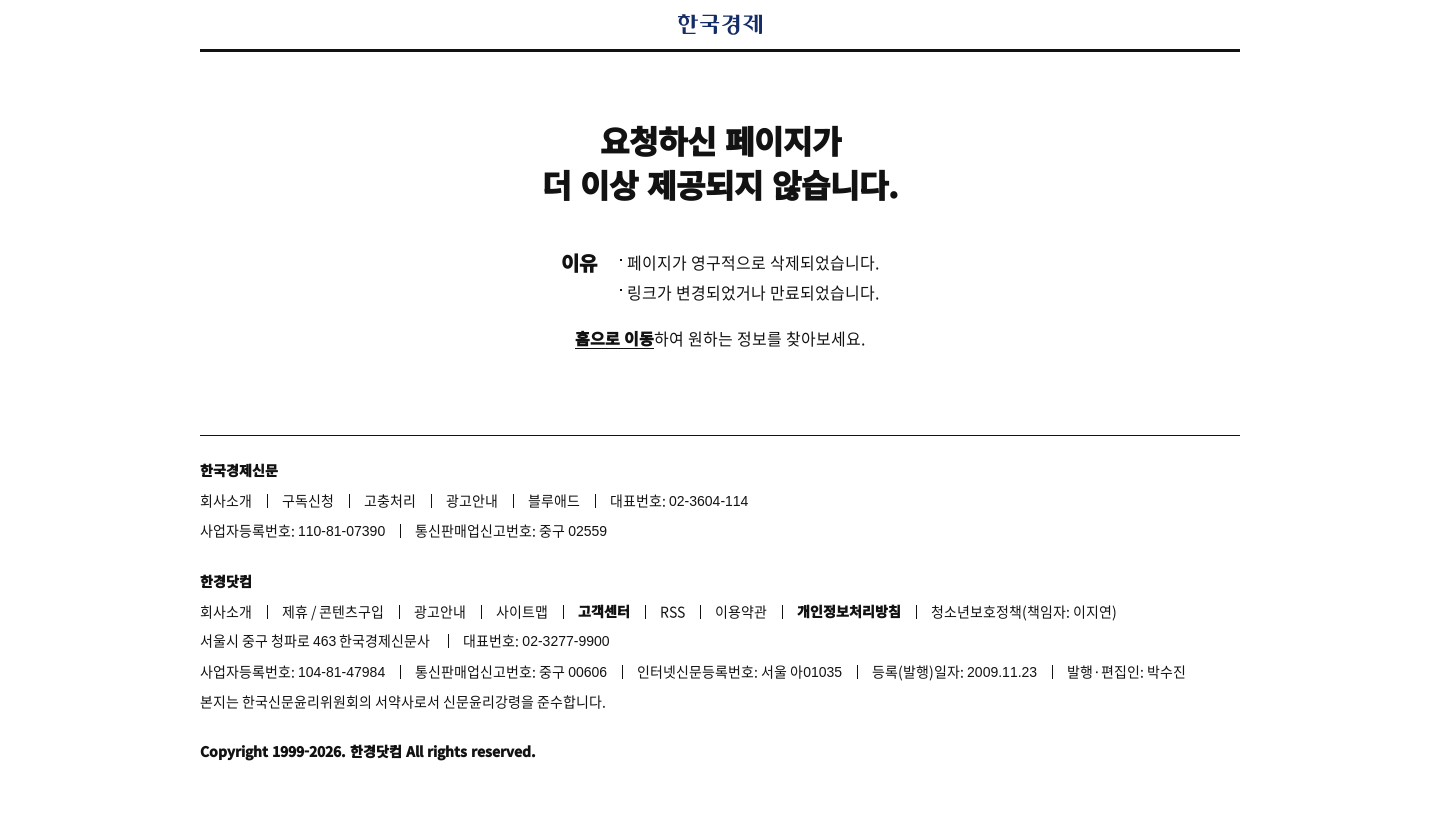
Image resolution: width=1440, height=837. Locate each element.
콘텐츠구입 (351, 611)
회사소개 (226, 500)
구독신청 (308, 500)
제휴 (295, 611)
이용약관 (741, 611)
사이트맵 (522, 611)
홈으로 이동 (614, 338)
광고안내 (472, 500)
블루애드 (554, 500)
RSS (672, 611)
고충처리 (390, 500)
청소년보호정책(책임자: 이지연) (1024, 611)
